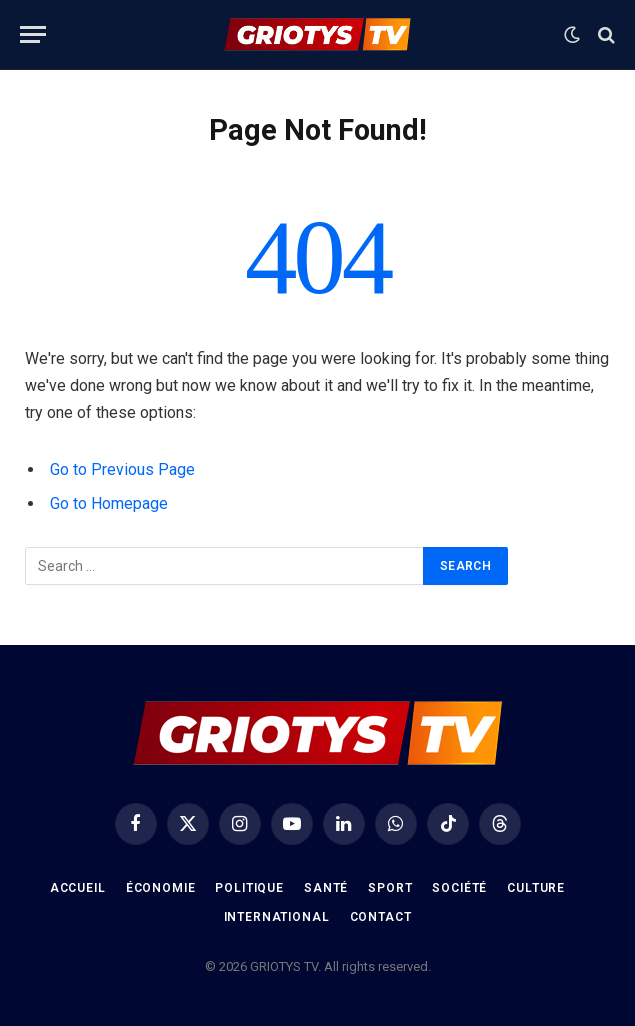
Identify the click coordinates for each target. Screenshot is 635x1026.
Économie (161, 888)
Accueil (78, 888)
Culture (536, 888)
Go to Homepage (109, 503)
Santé (326, 888)
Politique (249, 888)
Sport (390, 888)
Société (459, 888)
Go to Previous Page (122, 469)
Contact (381, 917)
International (277, 917)
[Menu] (33, 34)
